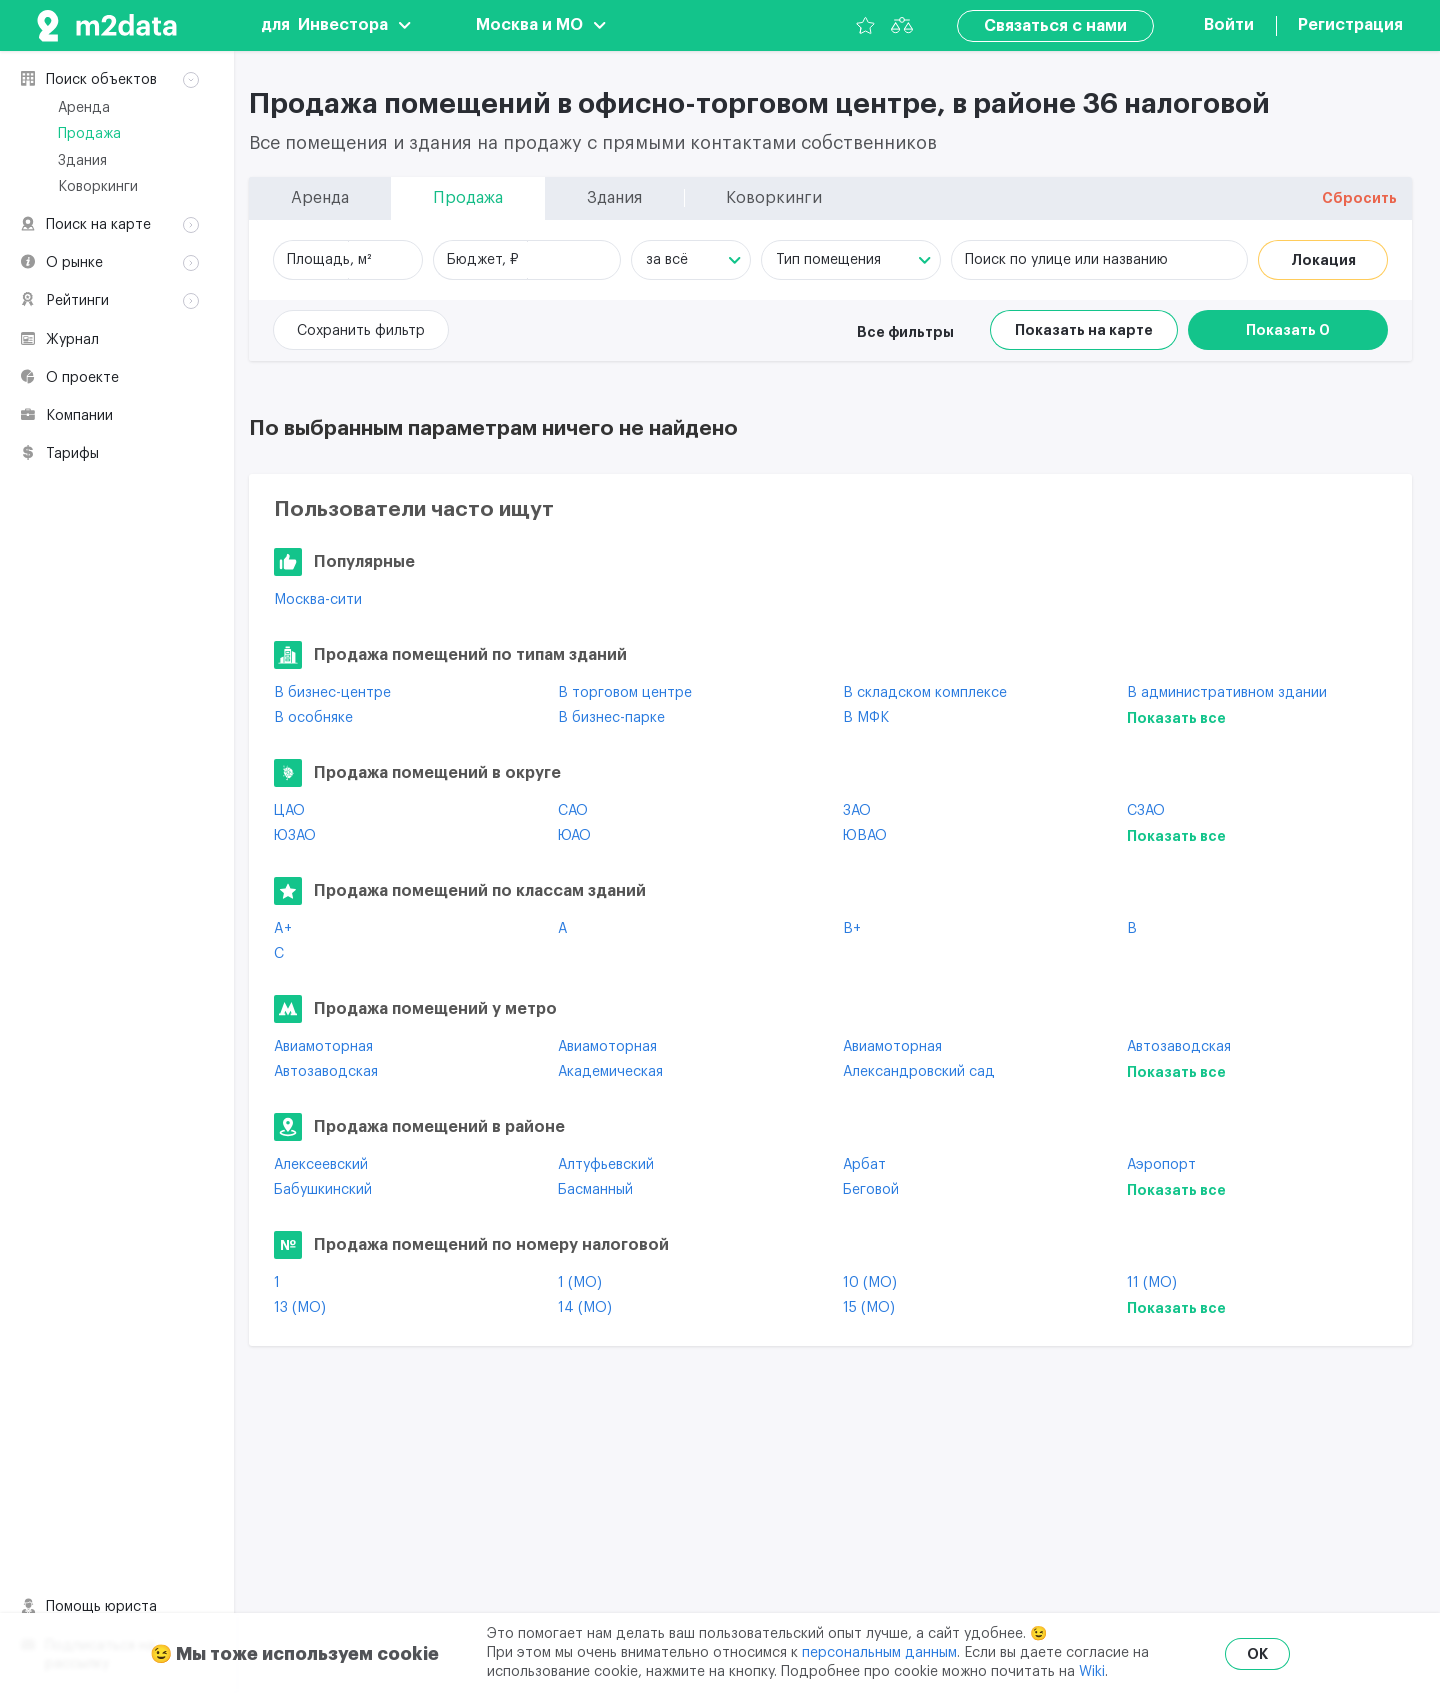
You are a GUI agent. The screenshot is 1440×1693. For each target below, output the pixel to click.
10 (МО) (870, 1283)
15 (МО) (869, 1308)
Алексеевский (321, 1165)
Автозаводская (1179, 1047)
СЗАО (1146, 811)
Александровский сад (919, 1072)
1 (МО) (580, 1283)
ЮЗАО (295, 836)
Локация (1323, 260)
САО (573, 811)
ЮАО (574, 836)
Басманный (595, 1190)
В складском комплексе (925, 693)
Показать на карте (1084, 330)
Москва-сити (318, 600)
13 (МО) (300, 1308)
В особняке (313, 718)
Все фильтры (905, 332)
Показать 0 (1288, 330)
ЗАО (857, 811)
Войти (1229, 25)
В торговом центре (625, 693)
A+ (283, 929)
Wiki (1092, 1672)
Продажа (89, 134)
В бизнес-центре (332, 693)
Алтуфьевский (606, 1165)
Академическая (610, 1072)
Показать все (1176, 718)
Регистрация (1350, 25)
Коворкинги (98, 187)
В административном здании (1227, 693)
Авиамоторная (323, 1047)
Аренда (84, 108)
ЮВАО (865, 836)
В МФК (866, 718)
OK (1257, 1654)
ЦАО (289, 811)
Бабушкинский (323, 1190)
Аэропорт (1161, 1165)
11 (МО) (1152, 1283)
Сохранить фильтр (361, 331)
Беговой (871, 1190)
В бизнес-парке (611, 718)
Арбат (864, 1165)
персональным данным (879, 1653)
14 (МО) (585, 1308)
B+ (852, 929)
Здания (82, 161)
